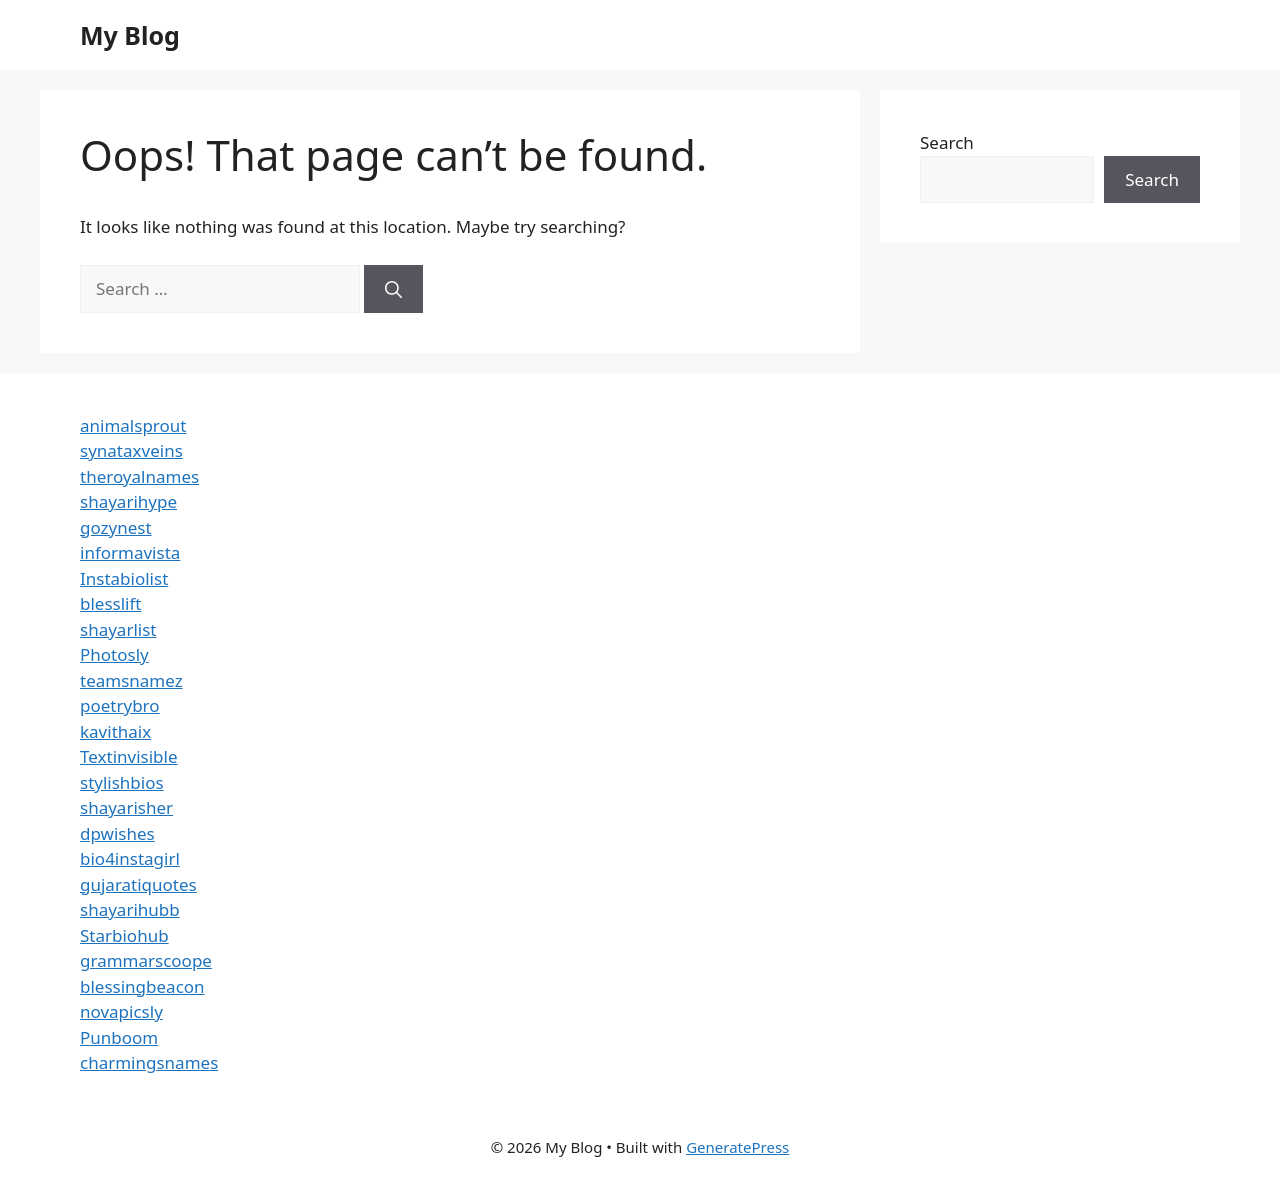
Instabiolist (124, 578)
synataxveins (131, 450)
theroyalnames (139, 476)
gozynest (116, 527)
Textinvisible (129, 756)
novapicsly (121, 1011)
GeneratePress (737, 1147)
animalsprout (133, 425)
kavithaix (115, 731)
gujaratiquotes (138, 884)
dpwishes (117, 833)
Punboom (119, 1037)
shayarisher (126, 807)
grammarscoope (146, 960)
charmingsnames (149, 1062)
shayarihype (128, 501)
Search (947, 142)
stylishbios (122, 782)
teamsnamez (131, 680)
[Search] (393, 289)
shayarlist (118, 629)
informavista (130, 552)
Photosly (114, 654)
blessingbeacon (142, 986)
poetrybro (120, 705)
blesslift (110, 603)
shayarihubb (130, 909)
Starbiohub (124, 935)
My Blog (130, 35)
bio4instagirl (130, 858)
